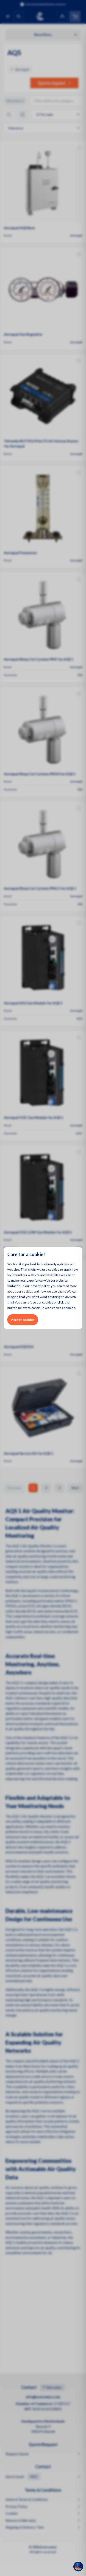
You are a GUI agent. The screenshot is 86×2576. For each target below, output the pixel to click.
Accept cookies (22, 1320)
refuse (31, 1302)
